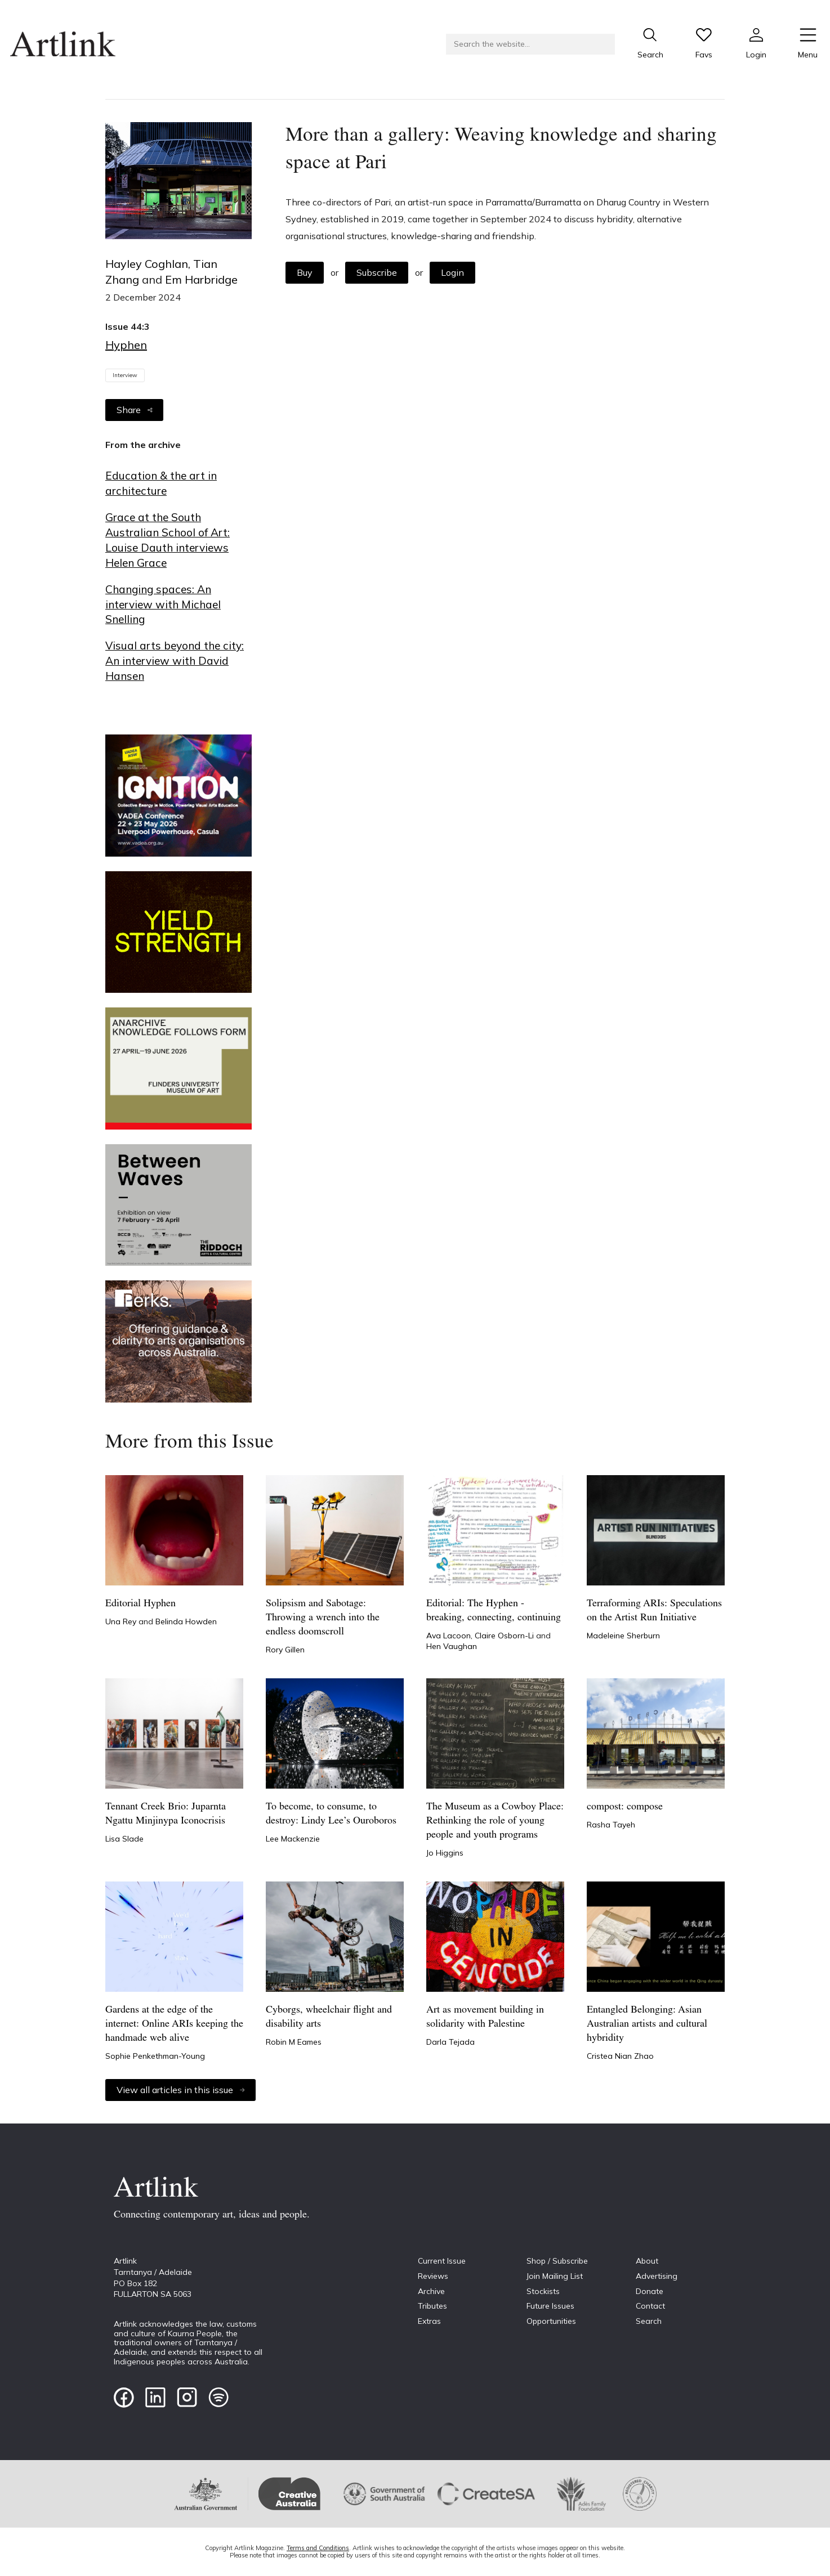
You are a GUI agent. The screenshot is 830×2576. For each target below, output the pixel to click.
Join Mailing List (554, 2276)
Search (649, 2321)
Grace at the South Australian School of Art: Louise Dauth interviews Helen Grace (167, 540)
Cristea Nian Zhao (620, 2056)
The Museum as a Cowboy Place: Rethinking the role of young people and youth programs (495, 1821)
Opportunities (551, 2321)
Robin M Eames (294, 2042)
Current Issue (442, 2261)
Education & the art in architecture (161, 483)
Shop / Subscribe (557, 2261)
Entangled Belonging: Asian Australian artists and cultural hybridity (647, 2024)
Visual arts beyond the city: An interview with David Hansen (174, 661)
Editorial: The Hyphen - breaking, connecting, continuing (493, 1610)
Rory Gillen (285, 1650)
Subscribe (376, 272)
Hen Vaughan (451, 1646)
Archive (431, 2291)
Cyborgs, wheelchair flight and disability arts (329, 2017)
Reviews (433, 2276)
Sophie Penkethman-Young (155, 2056)
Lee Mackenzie (293, 1839)
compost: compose (625, 1807)
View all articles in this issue (180, 2089)
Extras (429, 2321)
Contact (650, 2306)
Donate (649, 2291)
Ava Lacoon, (450, 1635)
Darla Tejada (450, 2042)
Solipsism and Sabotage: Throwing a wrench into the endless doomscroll (323, 1617)
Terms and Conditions (318, 2548)
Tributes (432, 2306)
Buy (305, 272)
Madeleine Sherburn (623, 1635)
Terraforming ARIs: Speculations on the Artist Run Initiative (654, 1610)
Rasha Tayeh (611, 1825)
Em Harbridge (201, 279)
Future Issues (550, 2306)
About (647, 2261)
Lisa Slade (124, 1839)
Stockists (543, 2291)
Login (452, 272)
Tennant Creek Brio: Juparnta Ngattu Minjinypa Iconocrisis (165, 1814)
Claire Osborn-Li (505, 1635)
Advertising (656, 2276)
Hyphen (126, 345)
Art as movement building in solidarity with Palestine (485, 2017)
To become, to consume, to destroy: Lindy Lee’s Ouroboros (331, 1814)
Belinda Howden (186, 1621)
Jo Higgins (444, 1853)
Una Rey (122, 1621)
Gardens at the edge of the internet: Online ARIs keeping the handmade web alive (174, 2024)
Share (134, 409)
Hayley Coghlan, (149, 264)
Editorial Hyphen (140, 1603)
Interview (125, 375)
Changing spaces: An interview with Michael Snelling (163, 604)
